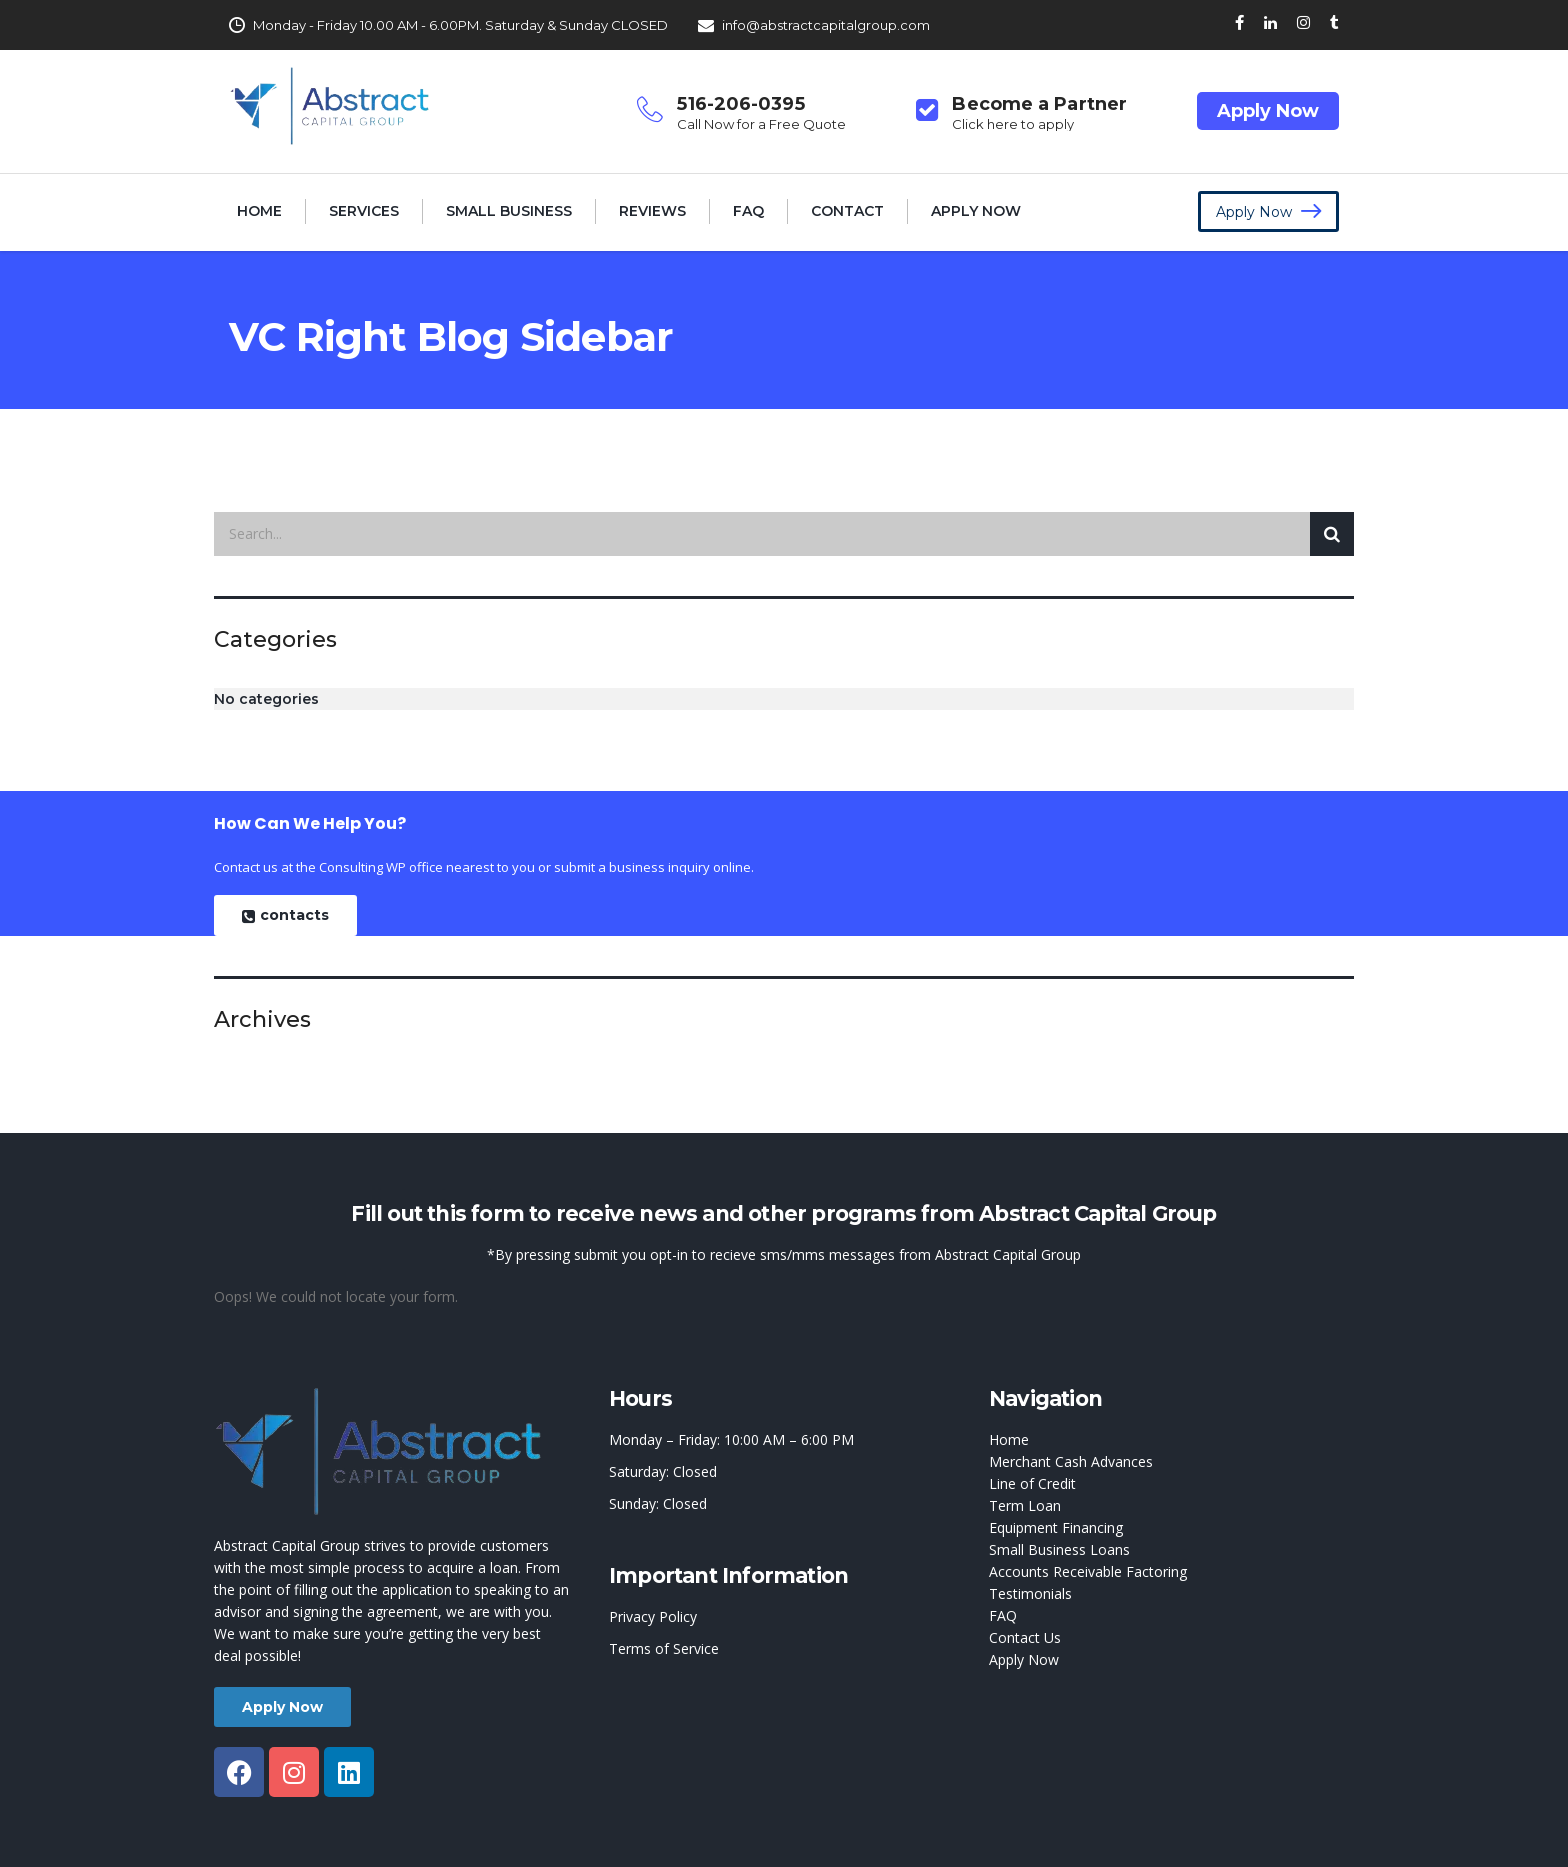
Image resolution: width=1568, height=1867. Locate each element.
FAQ (748, 211)
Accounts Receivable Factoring (1088, 1571)
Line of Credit (1032, 1483)
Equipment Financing (1056, 1527)
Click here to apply (1013, 124)
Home (259, 211)
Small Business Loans (1059, 1549)
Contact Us (1025, 1637)
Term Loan (1025, 1505)
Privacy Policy (653, 1616)
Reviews (652, 211)
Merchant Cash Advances (1071, 1461)
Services (364, 211)
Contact (847, 211)
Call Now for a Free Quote (761, 124)
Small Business (509, 211)
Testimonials (1030, 1593)
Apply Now (1268, 111)
